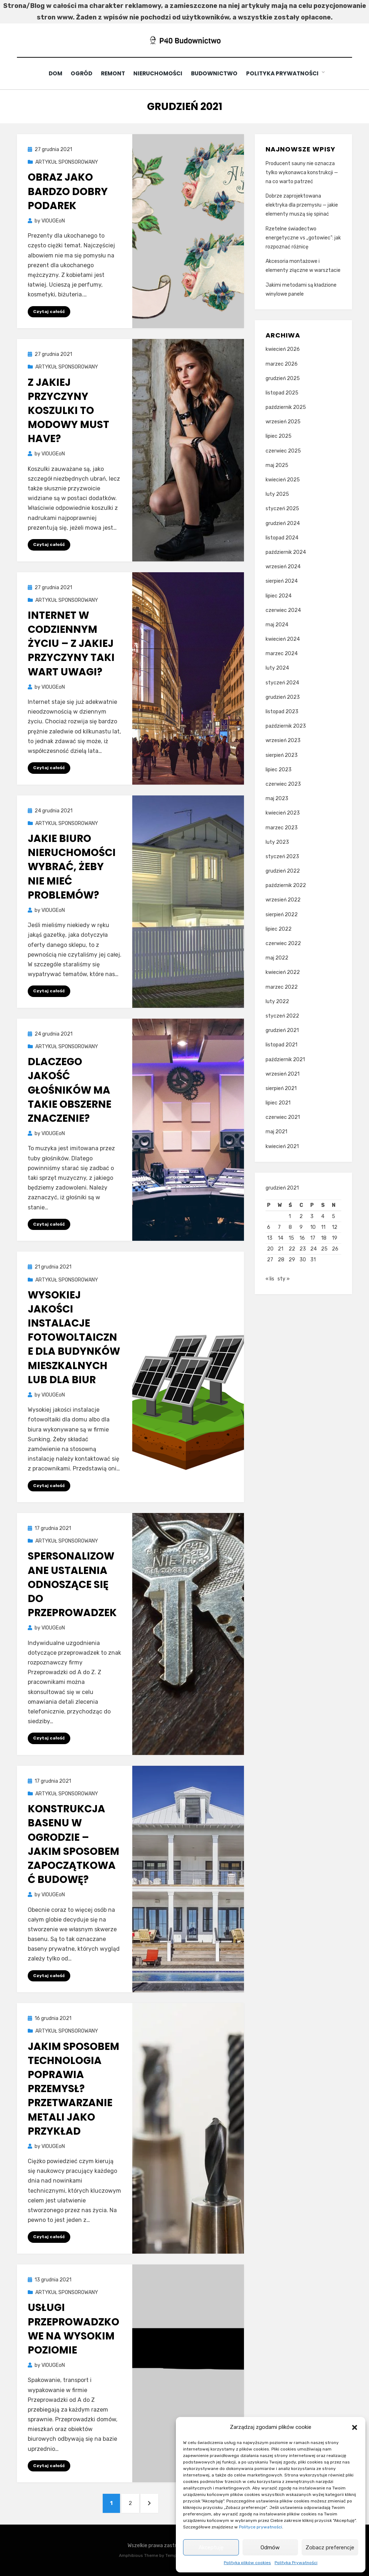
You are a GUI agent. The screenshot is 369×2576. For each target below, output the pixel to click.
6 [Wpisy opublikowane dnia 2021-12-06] (268, 1227)
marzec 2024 (282, 653)
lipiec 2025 (279, 436)
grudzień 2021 (282, 1030)
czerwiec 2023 (283, 784)
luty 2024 (277, 668)
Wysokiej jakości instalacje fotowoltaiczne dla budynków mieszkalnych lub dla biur (74, 1337)
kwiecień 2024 (283, 639)
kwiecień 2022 (283, 972)
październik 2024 (286, 552)
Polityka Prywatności (296, 2562)
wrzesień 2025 (283, 422)
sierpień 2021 (281, 1088)
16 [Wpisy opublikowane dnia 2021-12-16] (302, 1238)
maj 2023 (277, 798)
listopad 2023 (282, 712)
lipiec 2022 (279, 929)
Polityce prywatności (260, 2526)
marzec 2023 (282, 827)
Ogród (80, 73)
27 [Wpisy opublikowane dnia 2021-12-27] (270, 1260)
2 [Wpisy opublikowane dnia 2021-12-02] (301, 1216)
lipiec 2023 (279, 769)
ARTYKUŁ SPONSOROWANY (66, 162)
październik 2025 (286, 407)
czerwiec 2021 (283, 1117)
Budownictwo (218, 73)
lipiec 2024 (279, 595)
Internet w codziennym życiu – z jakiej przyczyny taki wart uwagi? (71, 643)
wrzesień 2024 (283, 567)
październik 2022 (286, 885)
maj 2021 (276, 1132)
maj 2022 (277, 958)
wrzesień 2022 (283, 900)
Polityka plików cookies (247, 2562)
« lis (270, 1281)
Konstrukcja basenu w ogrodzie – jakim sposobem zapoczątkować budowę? (73, 1844)
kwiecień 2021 (282, 1146)
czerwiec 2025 (283, 450)
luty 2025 (277, 494)
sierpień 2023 (282, 755)
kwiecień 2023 (283, 813)
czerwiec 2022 (283, 943)
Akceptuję (211, 2547)
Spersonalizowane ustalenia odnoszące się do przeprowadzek (72, 1584)
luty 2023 (277, 842)
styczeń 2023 (282, 856)
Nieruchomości (160, 73)
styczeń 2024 (282, 682)
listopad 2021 (281, 1045)
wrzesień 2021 (282, 1074)
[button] (354, 2427)
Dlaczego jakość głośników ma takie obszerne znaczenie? (69, 1090)
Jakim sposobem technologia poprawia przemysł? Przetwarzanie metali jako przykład (73, 2088)
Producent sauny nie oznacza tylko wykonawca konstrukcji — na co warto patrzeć (302, 172)
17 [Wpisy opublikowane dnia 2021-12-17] (312, 1238)
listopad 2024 (282, 537)
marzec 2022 (282, 987)
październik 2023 (286, 726)
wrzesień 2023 (283, 740)
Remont (114, 73)
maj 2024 (277, 624)
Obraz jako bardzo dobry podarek (68, 191)
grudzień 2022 (283, 871)
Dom (52, 73)
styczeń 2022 (282, 1016)
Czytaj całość (49, 311)
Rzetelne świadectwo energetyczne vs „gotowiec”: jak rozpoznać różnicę (303, 237)
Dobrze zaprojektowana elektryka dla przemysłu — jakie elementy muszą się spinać (302, 205)
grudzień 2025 (283, 378)
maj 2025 (277, 465)
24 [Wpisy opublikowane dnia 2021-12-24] (313, 1249)
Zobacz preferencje (330, 2547)
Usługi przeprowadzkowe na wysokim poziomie (73, 2329)
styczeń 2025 (282, 509)
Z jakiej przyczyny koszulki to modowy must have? (68, 410)
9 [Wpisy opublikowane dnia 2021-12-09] (301, 1227)
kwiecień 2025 (283, 480)
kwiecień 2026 (283, 349)
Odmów (270, 2547)
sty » (283, 1281)
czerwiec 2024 (283, 610)
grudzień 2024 (283, 523)
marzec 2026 (282, 364)
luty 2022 (277, 1001)
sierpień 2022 (282, 914)
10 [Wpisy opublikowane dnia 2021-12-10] (313, 1227)
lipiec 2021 (278, 1103)
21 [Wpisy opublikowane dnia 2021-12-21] (280, 1249)
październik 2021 (285, 1059)
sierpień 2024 (282, 581)
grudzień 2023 (283, 697)
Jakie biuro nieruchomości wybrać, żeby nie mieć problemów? (72, 867)
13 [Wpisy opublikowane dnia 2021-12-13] (269, 1238)
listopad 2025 (282, 392)
